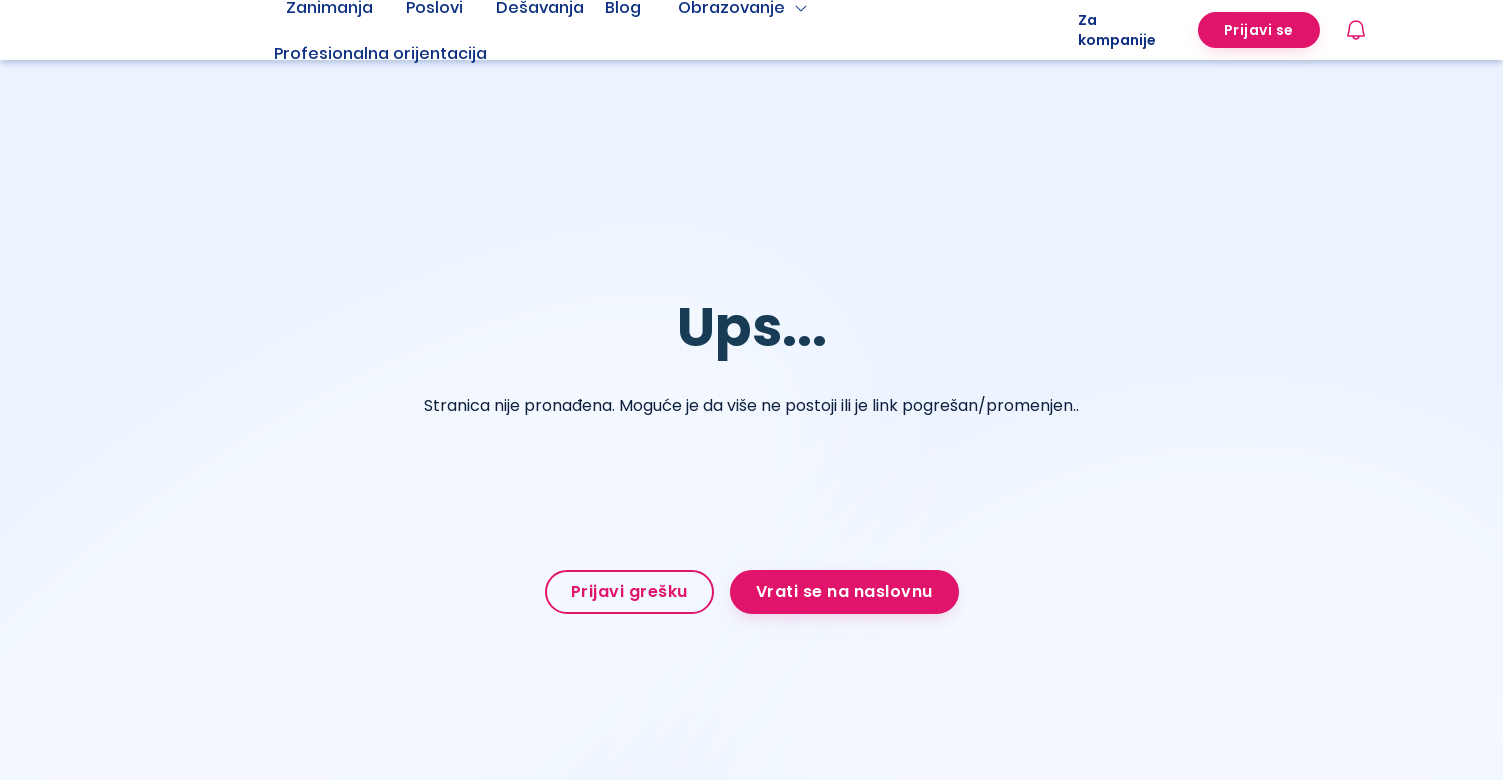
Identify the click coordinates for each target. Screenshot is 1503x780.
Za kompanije (1117, 30)
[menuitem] (405, 54)
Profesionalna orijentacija (380, 53)
